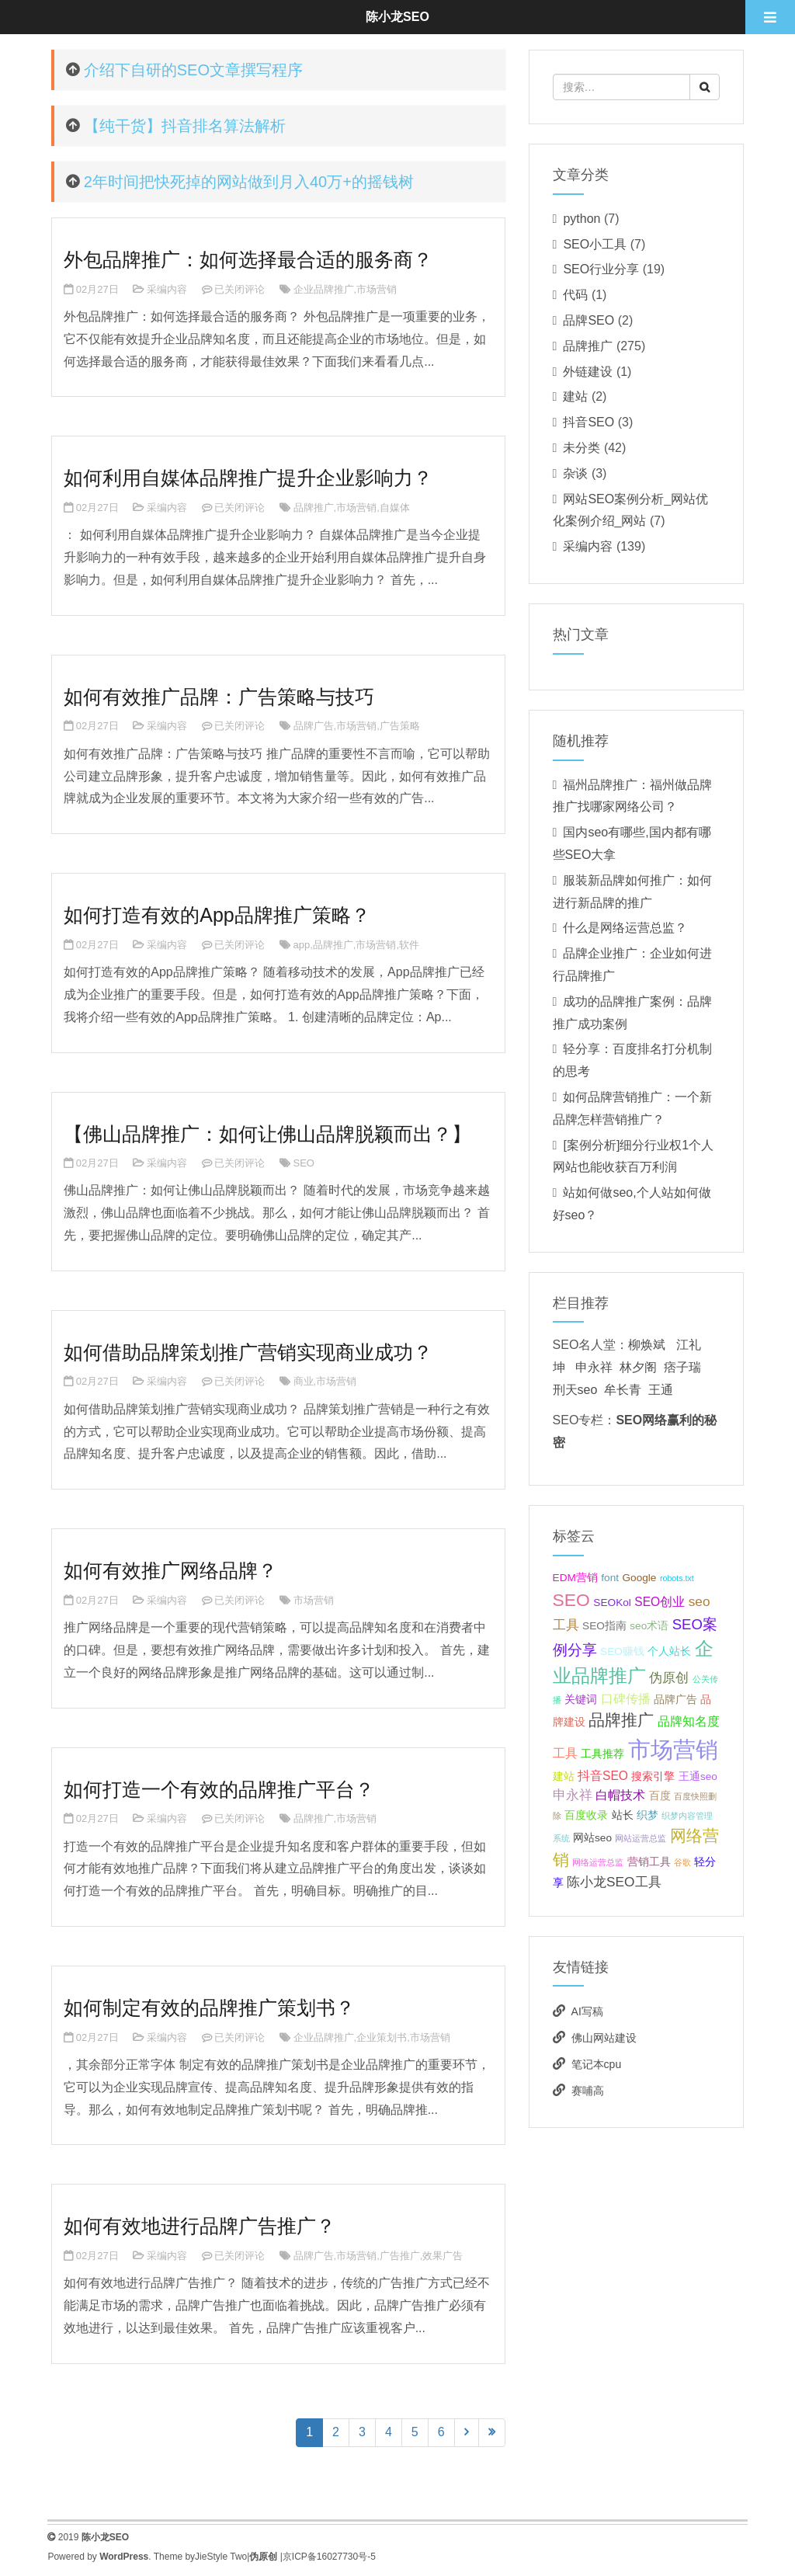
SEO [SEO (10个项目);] (571, 1600)
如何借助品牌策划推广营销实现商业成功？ (248, 1352)
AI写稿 (587, 2011)
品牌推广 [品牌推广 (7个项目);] (621, 1720)
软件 (409, 945)
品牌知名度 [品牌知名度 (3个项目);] (689, 1721)
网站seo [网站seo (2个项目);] (592, 1838)
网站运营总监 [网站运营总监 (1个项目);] (640, 1838)
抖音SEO (588, 422)
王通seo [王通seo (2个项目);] (698, 1776)
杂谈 (575, 473)
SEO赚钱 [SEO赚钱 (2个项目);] (622, 1651)
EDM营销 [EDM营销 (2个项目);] (575, 1577)
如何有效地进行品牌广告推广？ (199, 2226)
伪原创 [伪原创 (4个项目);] (669, 1677)
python (581, 218)
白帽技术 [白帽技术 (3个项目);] (620, 1795)
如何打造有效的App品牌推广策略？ (217, 915)
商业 (303, 1381)
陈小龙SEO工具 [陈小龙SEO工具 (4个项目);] (614, 1881)
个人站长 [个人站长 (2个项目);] (669, 1651)
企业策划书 (381, 2037)
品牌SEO (588, 320)
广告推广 (400, 2255)
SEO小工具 (595, 244)
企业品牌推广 (323, 289)
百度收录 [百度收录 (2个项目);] (586, 1815)
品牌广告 (313, 726)
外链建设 (588, 371)
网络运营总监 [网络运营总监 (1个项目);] (597, 1862)
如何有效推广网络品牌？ (170, 1570)
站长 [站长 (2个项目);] (623, 1815)
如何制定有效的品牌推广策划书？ (209, 2007)
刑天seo (575, 1389)
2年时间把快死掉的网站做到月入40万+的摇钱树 (249, 181)
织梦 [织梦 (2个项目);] (647, 1815)
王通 (660, 1389)
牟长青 (622, 1389)
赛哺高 (587, 2090)
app (302, 945)
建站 (575, 396)
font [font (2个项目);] (610, 1577)
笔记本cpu (596, 2064)
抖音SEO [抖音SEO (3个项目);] (603, 1775)
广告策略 (400, 726)
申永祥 (594, 1367)
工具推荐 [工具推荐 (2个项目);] (602, 1754)
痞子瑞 (682, 1367)
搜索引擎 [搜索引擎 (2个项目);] (653, 1776)
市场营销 (376, 289)
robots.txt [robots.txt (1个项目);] (677, 1578)
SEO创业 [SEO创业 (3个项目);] (659, 1601)
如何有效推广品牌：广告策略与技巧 (219, 696)
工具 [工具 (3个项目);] (565, 1753)
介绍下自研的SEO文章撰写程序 (193, 69)
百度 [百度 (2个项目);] (660, 1796)
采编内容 (167, 289)
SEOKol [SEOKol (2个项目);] (611, 1602)
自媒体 (395, 507)
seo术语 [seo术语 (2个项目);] (649, 1626)
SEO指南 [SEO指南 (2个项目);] (604, 1626)
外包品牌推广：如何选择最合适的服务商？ (248, 259)
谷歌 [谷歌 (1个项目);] (682, 1862)
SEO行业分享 (601, 269)
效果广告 (442, 2255)
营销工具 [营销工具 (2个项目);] (649, 1862)
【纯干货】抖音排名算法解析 (185, 125)
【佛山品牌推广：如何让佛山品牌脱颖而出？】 (267, 1134)
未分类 (581, 447)
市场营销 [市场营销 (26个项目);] (673, 1749)
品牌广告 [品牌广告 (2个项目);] (675, 1699)
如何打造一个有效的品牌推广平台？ (219, 1789)
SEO (303, 1163)
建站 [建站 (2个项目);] (564, 1776)
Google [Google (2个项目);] (640, 1577)
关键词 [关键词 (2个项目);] (580, 1699)
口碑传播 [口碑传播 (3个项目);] (626, 1698)
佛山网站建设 (604, 2038)
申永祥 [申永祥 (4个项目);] (572, 1795)
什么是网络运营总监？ (625, 927)
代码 (575, 294)
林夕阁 (638, 1367)
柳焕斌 (646, 1344)
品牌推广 (313, 507)
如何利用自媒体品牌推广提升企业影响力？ (248, 477)
